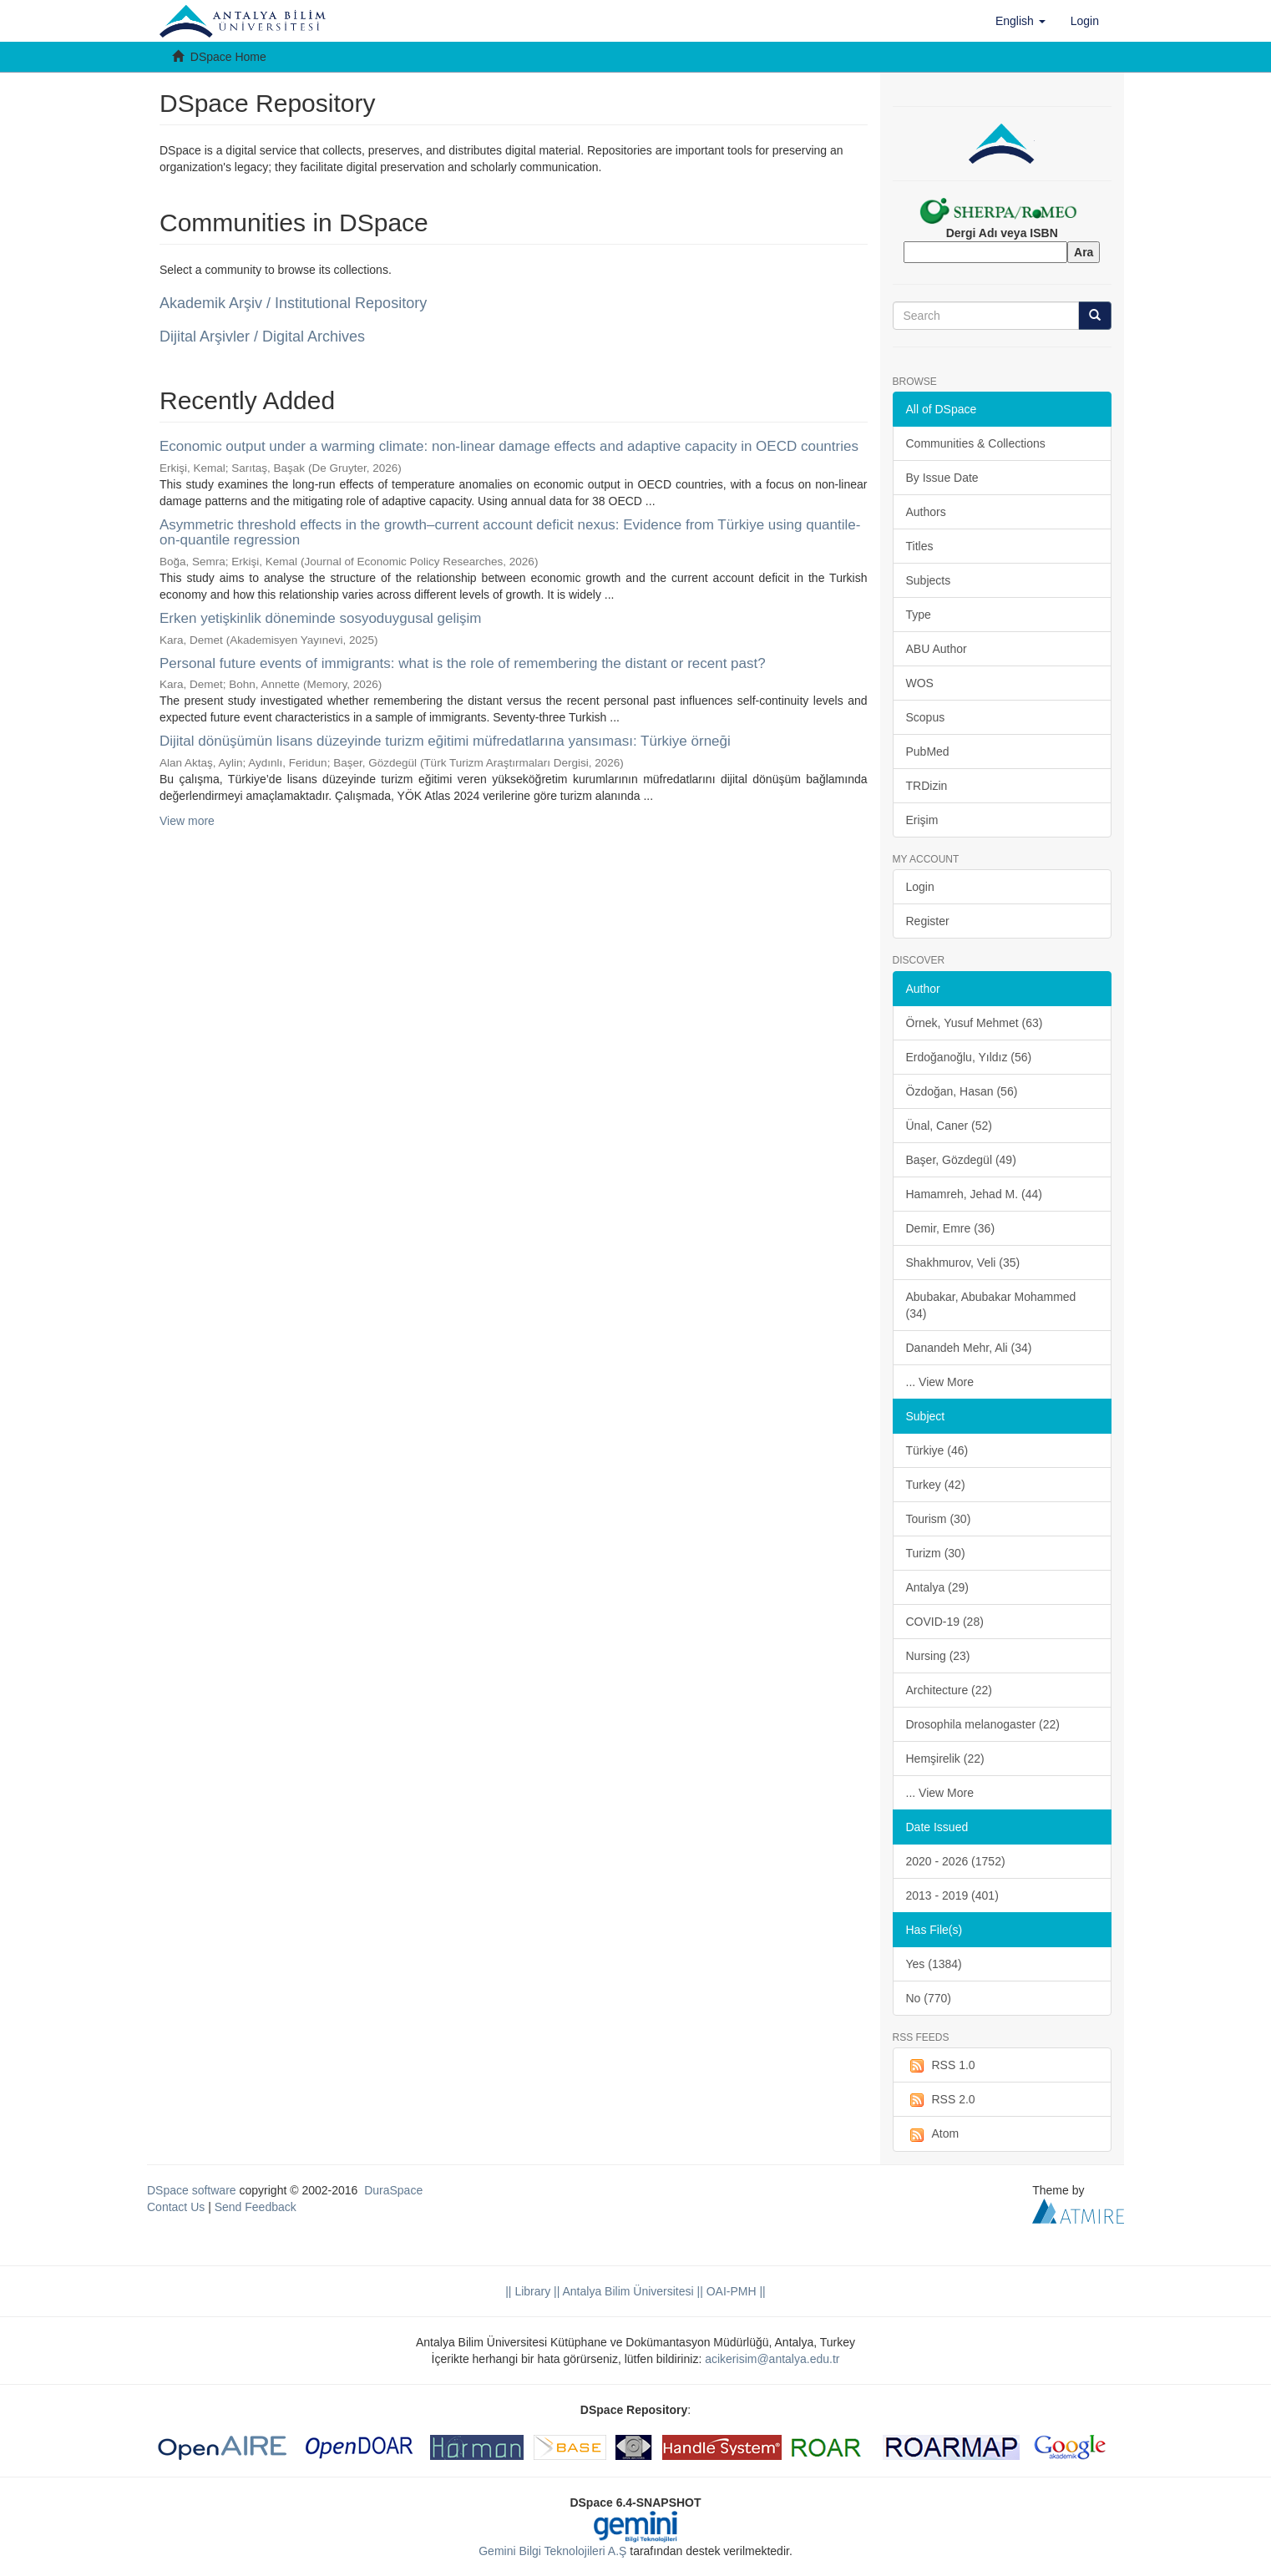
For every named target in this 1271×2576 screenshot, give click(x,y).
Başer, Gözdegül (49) (961, 1160)
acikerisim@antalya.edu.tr (772, 2359)
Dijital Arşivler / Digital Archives (262, 336)
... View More (940, 1382)
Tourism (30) (938, 1519)
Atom (933, 2134)
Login (920, 886)
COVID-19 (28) (945, 1621)
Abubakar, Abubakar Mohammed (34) (991, 1305)
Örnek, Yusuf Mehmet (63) (974, 1023)
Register (927, 921)
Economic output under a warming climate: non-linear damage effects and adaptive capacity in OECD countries (509, 446)
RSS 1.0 (940, 2065)
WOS (920, 683)
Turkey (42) (935, 1484)
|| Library (527, 2291)
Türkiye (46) (937, 1450)
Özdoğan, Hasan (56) (962, 1091)
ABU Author (936, 648)
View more (187, 820)
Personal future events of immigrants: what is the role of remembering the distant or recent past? (463, 663)
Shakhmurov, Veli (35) (963, 1262)
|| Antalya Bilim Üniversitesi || (626, 2291)
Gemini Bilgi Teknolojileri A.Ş (552, 2551)
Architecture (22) (949, 1690)
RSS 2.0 (940, 2100)
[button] (1020, 21)
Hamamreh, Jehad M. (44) (974, 1194)
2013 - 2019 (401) (952, 1895)
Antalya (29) (937, 1587)
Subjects (928, 580)
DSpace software (191, 2190)
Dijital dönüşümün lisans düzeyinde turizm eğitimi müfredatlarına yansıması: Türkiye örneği (445, 741)
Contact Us (176, 2207)
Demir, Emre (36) (950, 1228)
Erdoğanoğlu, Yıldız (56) (969, 1057)
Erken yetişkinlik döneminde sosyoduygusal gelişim (321, 618)
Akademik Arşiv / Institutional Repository (293, 303)
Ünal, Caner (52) (949, 1125)
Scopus (925, 717)
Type (918, 614)
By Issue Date (942, 477)
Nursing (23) (938, 1656)
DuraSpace (393, 2190)
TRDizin (927, 785)
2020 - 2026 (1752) (955, 1861)
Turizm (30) (935, 1553)
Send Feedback (255, 2207)
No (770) (928, 1998)
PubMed (927, 751)
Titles (920, 546)
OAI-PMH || (734, 2291)
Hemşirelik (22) (945, 1758)
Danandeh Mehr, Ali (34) (969, 1347)
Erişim (922, 820)
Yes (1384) (934, 1964)
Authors (926, 512)
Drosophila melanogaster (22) (983, 1724)
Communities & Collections (976, 443)
